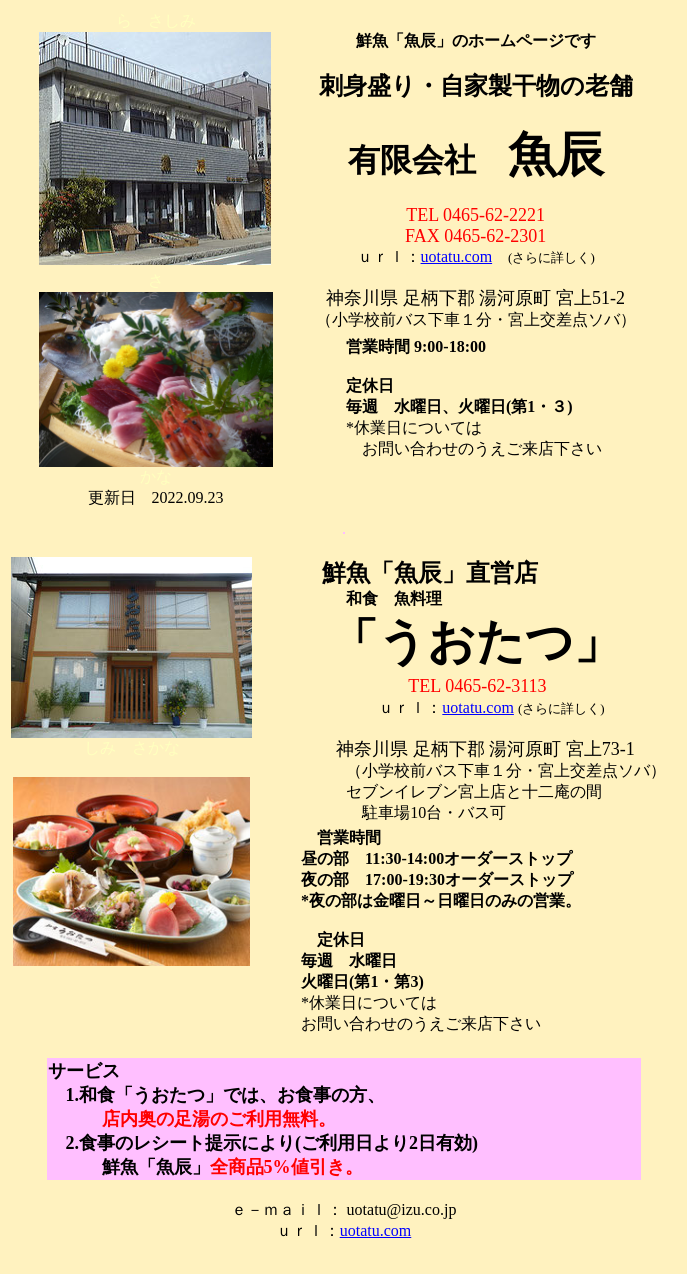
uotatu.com (457, 256)
